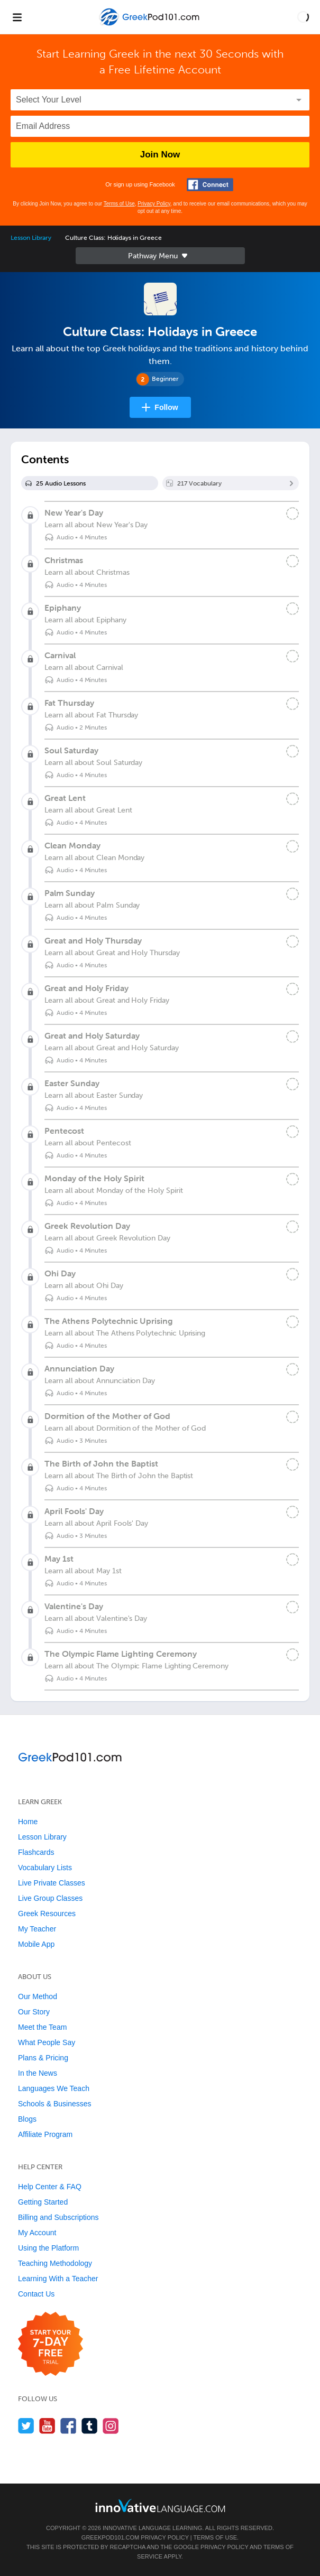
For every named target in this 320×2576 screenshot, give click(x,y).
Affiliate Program (45, 2134)
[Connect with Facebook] (210, 184)
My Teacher (37, 1929)
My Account (37, 2232)
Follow (166, 407)
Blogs (27, 2119)
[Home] (150, 24)
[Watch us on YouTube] (47, 2426)
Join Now (160, 155)
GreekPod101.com (110, 2537)
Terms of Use (119, 204)
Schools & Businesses (55, 2103)
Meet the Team (42, 2027)
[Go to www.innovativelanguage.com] (160, 2505)
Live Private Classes (51, 1883)
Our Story (34, 2012)
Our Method (37, 1996)
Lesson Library (31, 237)
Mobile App (36, 1944)
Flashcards (36, 1852)
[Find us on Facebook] (68, 2426)
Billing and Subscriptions (58, 2217)
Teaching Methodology (55, 2263)
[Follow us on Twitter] (26, 2426)
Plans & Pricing (43, 2058)
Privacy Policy (154, 204)
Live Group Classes (50, 1898)
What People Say (46, 2042)
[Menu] (17, 17)
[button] (303, 17)
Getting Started (43, 2202)
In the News (37, 2073)
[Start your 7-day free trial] (50, 2344)
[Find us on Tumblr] (89, 2426)
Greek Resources (47, 1913)
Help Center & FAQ (49, 2186)
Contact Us (36, 2294)
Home (28, 1821)
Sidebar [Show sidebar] (160, 255)
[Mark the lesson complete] (292, 513)
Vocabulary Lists (45, 1867)
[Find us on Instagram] (111, 2426)
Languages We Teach (53, 2088)
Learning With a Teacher (58, 2278)
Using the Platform (48, 2248)
